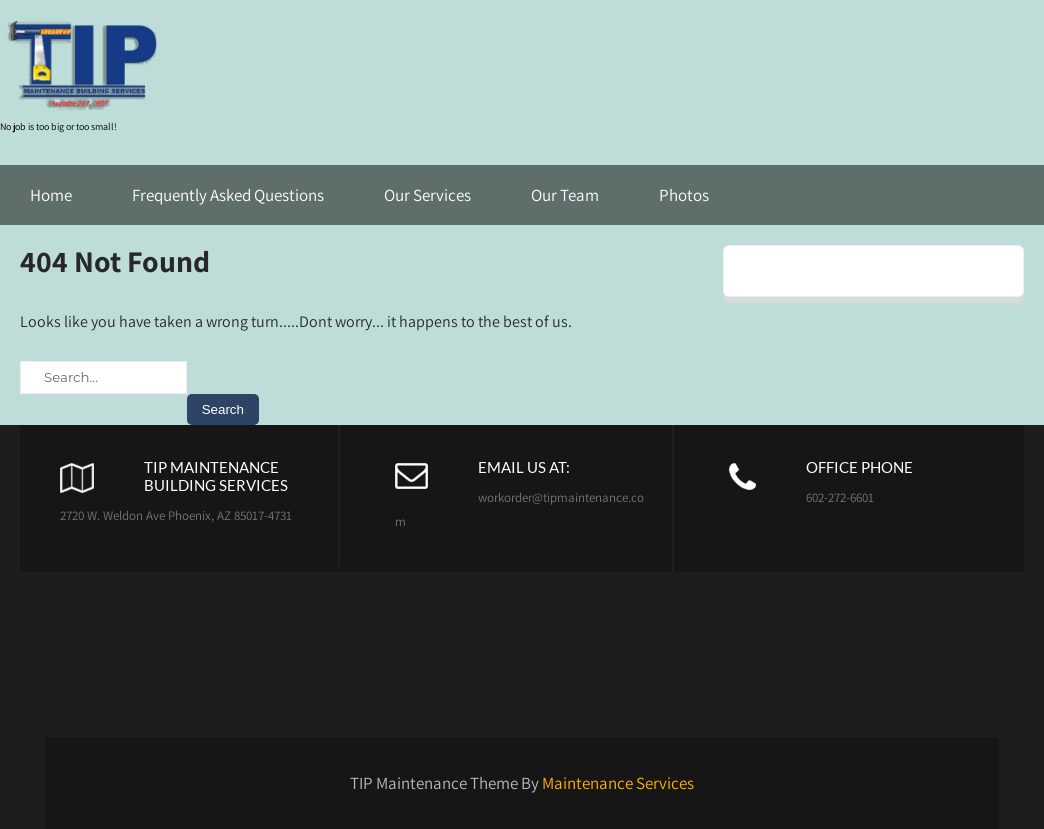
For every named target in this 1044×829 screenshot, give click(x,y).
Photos (684, 195)
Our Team (565, 195)
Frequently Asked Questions (228, 195)
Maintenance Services (618, 783)
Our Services (427, 195)
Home (51, 195)
